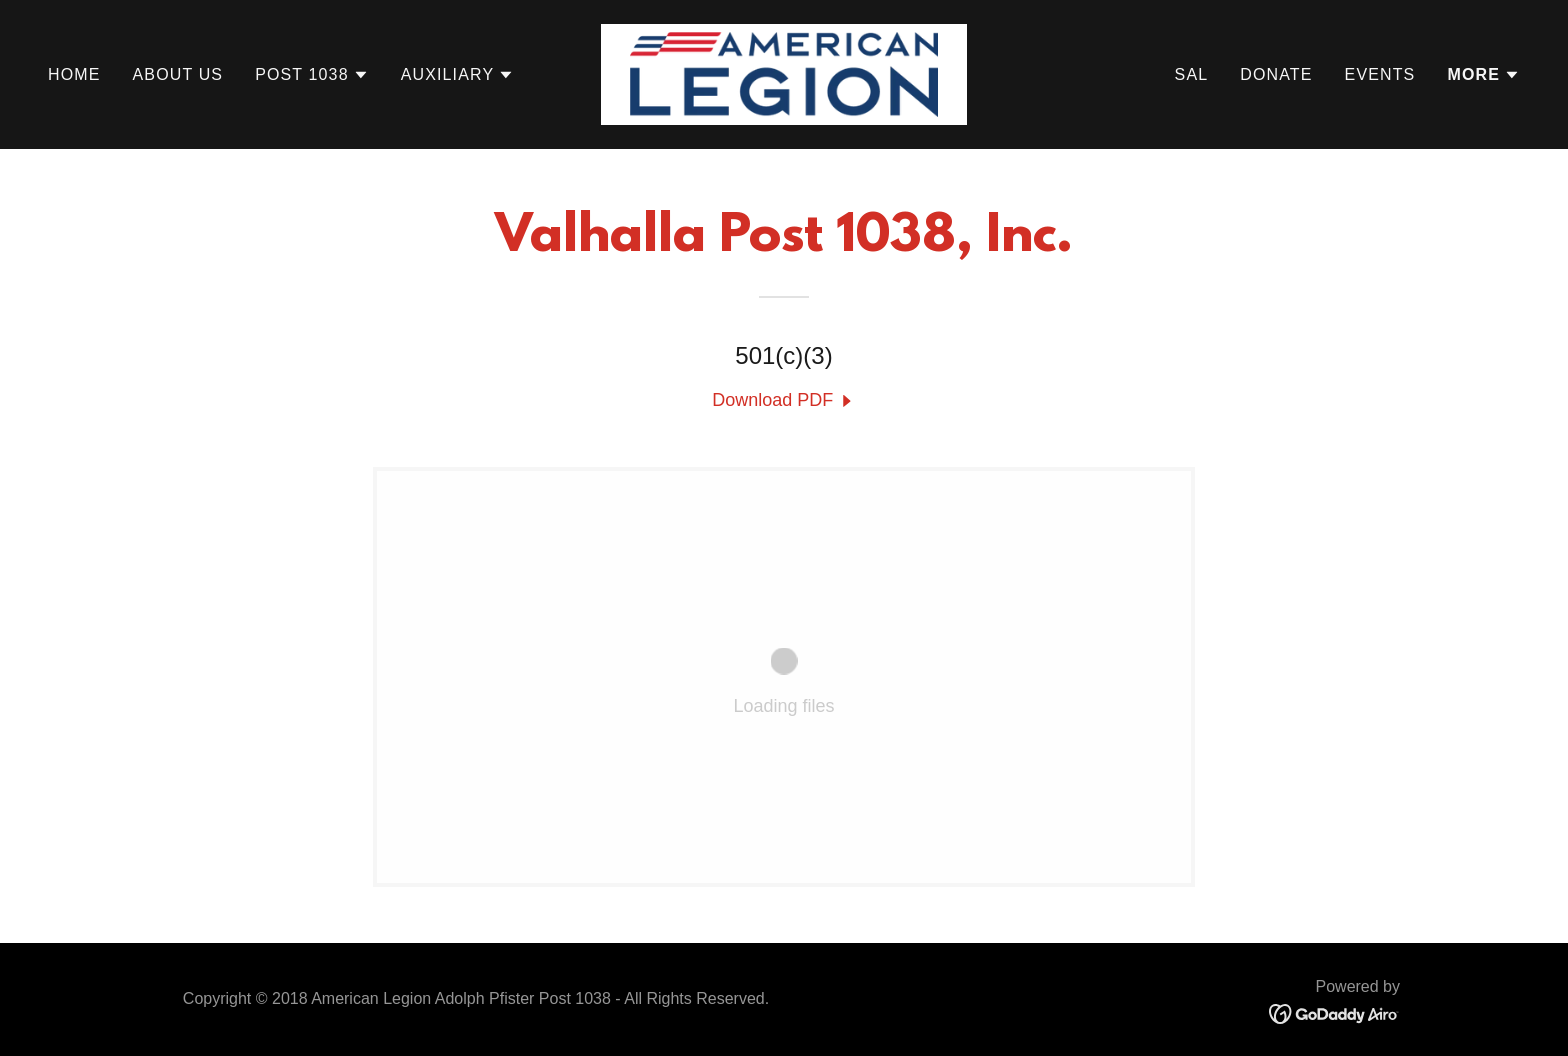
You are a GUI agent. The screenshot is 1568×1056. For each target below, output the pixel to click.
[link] (784, 73)
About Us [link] (178, 74)
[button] (312, 75)
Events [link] (1380, 74)
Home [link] (74, 74)
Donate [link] (1276, 74)
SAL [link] (1192, 74)
